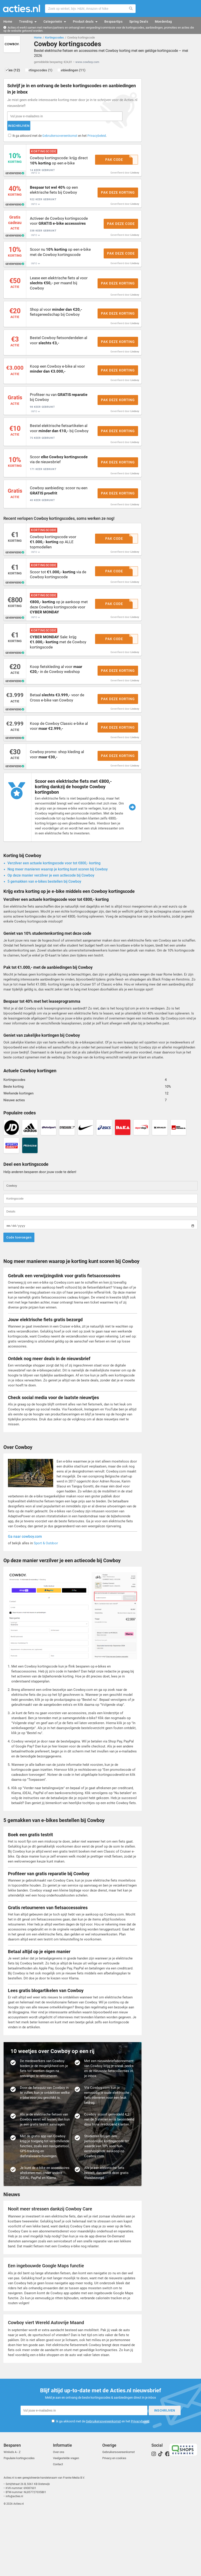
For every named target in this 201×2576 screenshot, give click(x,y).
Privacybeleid (97, 126)
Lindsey (134, 167)
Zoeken (131, 8)
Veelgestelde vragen (66, 2521)
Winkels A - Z (12, 2514)
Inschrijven (88, 116)
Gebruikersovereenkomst (60, 126)
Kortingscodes (54, 37)
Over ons (58, 2514)
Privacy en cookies (114, 2521)
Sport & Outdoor (46, 1607)
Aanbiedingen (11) (89, 70)
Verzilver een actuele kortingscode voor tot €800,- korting (53, 927)
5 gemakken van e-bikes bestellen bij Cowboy (44, 946)
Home (38, 37)
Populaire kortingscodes (19, 2521)
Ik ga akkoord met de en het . (60, 126)
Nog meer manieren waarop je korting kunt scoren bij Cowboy (57, 933)
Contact (58, 2527)
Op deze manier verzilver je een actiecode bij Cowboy (50, 939)
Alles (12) (17, 70)
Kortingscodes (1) (50, 70)
